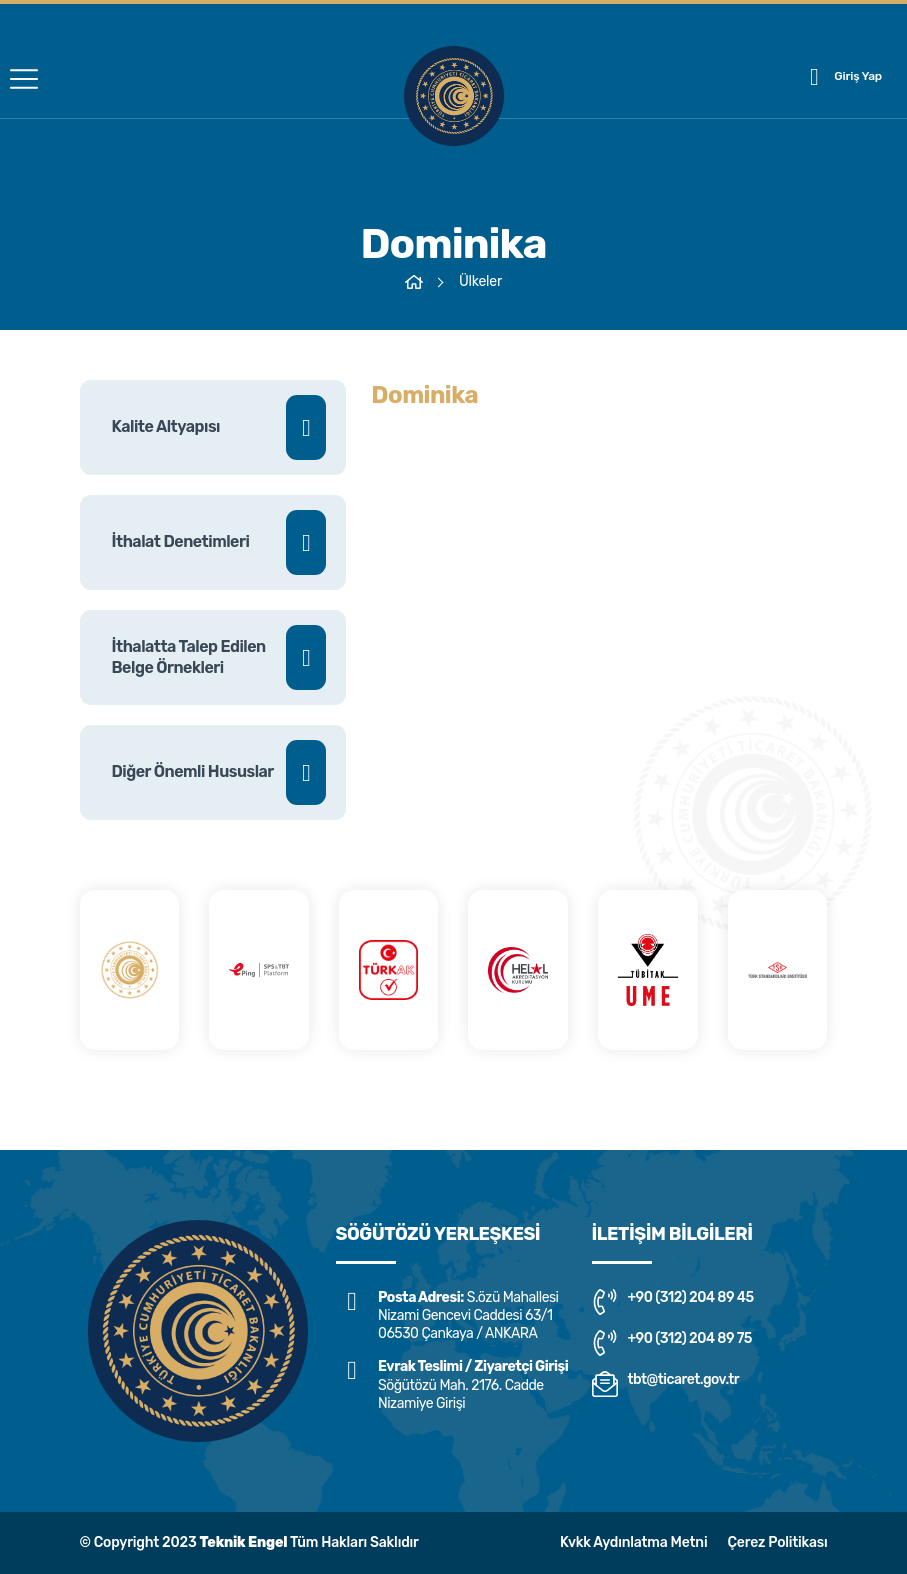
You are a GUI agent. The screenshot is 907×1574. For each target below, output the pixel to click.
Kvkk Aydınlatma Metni (633, 1542)
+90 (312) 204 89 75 (672, 1343)
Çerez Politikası (777, 1542)
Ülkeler (480, 281)
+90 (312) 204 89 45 (673, 1302)
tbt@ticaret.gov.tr (666, 1384)
